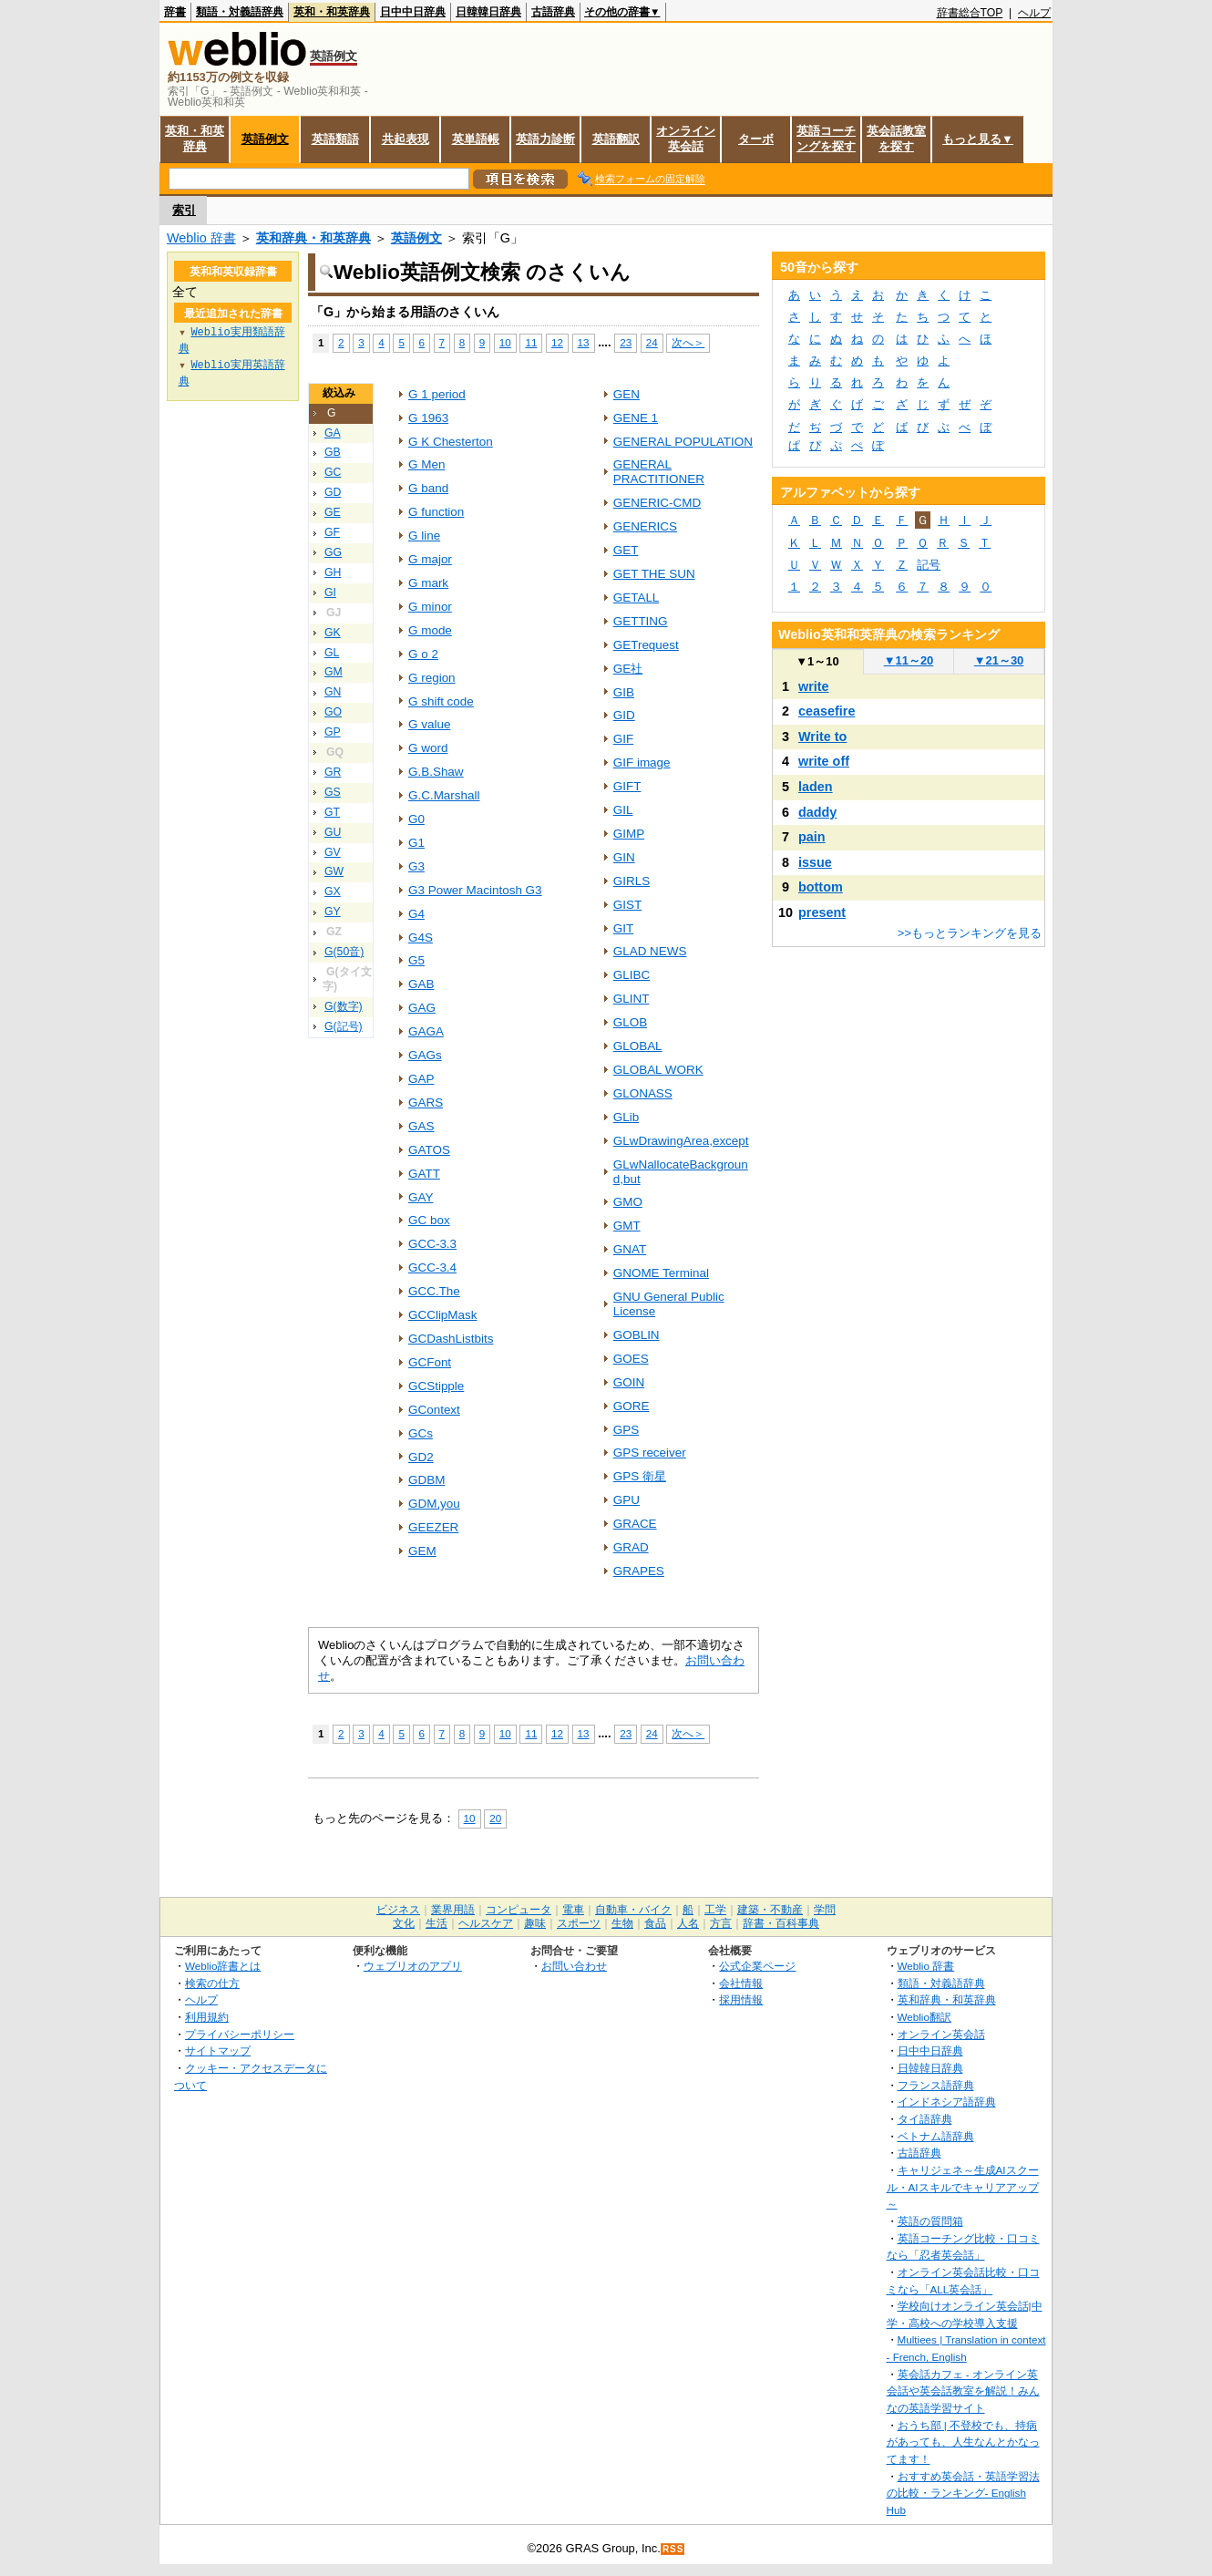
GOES (631, 1358)
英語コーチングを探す (826, 138)
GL (331, 652)
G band (428, 488)
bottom (820, 887)
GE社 (627, 668)
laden (815, 786)
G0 (416, 819)
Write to (822, 736)
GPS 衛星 (639, 1476)
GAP (421, 1079)
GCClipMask (443, 1315)
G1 (416, 843)
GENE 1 (635, 418)
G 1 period (437, 394)
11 (531, 342)
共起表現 (405, 139)
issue (815, 862)
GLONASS (643, 1093)
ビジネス (398, 1909)
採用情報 (741, 1999)
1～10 (817, 661)
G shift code (441, 701)
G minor (430, 606)
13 (584, 342)
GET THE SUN (654, 574)
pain (812, 836)
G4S (420, 937)
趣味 (535, 1923)
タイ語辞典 (925, 2119)
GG (333, 552)
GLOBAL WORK (658, 1070)
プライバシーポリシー (239, 2034)
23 (626, 342)
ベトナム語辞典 (936, 2136)
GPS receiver (649, 1452)
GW (334, 871)
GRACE (635, 1523)
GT (332, 812)
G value (429, 724)
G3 (416, 866)
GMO (627, 1202)
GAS (421, 1126)
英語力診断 (545, 139)
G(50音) (344, 951)
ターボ (756, 139)
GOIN (628, 1382)
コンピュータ (518, 1909)
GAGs (425, 1055)
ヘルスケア (485, 1923)
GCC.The (434, 1291)
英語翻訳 (616, 139)
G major (430, 559)
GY (332, 911)
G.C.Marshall (444, 795)
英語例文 (265, 139)
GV (332, 852)
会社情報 (741, 1983)
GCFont (429, 1362)
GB (332, 452)
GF (332, 532)
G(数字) (343, 1006)
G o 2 (423, 654)
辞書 (175, 11)
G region (432, 678)
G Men (426, 464)
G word (427, 748)
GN (332, 691)
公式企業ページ (757, 1966)
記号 (928, 565)
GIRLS (631, 881)
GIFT (627, 786)
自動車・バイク (633, 1909)
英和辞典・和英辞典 (313, 238)
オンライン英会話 (685, 138)
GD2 (421, 1457)
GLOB (630, 1022)
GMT (627, 1225)
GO (333, 712)
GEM (422, 1551)
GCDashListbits (450, 1338)
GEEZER (433, 1527)
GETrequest (646, 645)
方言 (721, 1923)
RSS (673, 2549)
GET (626, 550)
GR (332, 772)
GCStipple (436, 1386)
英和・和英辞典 (331, 11)
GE (332, 512)
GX (332, 891)
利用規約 (207, 2017)
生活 (436, 1923)
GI (330, 592)
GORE (631, 1406)
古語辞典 (553, 11)
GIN (624, 857)
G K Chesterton (450, 441)
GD (332, 492)
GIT (623, 928)
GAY (420, 1197)
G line (424, 535)
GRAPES (638, 1571)
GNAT (629, 1249)
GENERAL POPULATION (683, 441)
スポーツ (579, 1923)
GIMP (628, 833)
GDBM (426, 1480)
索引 (184, 210)
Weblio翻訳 (924, 2017)
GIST (627, 905)
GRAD (631, 1547)
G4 (416, 914)
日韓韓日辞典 (488, 11)
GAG (422, 1008)
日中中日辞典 (413, 11)
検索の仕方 (212, 1983)
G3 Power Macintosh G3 (475, 890)
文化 (404, 1923)
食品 (655, 1923)
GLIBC (631, 975)
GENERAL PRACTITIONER (658, 472)
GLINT (631, 998)
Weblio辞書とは (223, 1966)
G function (436, 512)
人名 (688, 1923)
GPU (626, 1500)
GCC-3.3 (432, 1244)
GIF (623, 739)
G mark (428, 583)
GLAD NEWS (650, 951)
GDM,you (434, 1503)
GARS (425, 1102)
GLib (626, 1117)
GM (333, 671)
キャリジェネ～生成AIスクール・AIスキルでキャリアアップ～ (963, 2187)
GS (332, 792)
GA (332, 433)
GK (332, 632)
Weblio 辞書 (201, 238)
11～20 (909, 660)
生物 (622, 1923)
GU (332, 832)
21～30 (999, 660)
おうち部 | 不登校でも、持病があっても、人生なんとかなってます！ (963, 2442)
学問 (825, 1909)
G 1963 (428, 418)
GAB (421, 984)
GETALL (636, 597)
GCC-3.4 (432, 1267)
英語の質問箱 (930, 2221)
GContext (434, 1410)
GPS (626, 1430)
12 (557, 342)
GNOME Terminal (661, 1273)
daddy (817, 812)
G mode (430, 630)
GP (332, 732)
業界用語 (453, 1909)
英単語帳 (475, 139)
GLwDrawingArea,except (681, 1141)
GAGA (426, 1031)
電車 (573, 1909)
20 (495, 1818)
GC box (429, 1220)
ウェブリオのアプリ (413, 1966)
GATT (424, 1173)
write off (823, 761)
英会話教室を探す (896, 138)
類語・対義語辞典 (239, 11)
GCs (420, 1433)
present (822, 912)
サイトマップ (218, 2050)
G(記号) (343, 1026)
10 (505, 342)
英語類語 (335, 139)
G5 (416, 960)
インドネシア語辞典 (947, 2101)
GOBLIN (636, 1335)
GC (332, 472)
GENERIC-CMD (657, 503)
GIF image (642, 762)
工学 (715, 1909)
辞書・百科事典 (781, 1923)
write (813, 686)
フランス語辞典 (936, 2085)
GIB (623, 692)
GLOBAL (637, 1046)
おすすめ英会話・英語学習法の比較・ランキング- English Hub (963, 2493)
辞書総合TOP (970, 12)
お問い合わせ (574, 1966)
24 (652, 342)
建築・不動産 (770, 1909)
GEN (626, 394)
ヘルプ (1034, 12)
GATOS (429, 1150)
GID (624, 715)
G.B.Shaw (436, 771)
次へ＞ (688, 342)
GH (332, 572)
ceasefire (826, 711)
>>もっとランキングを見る (970, 933)
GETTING (640, 621)
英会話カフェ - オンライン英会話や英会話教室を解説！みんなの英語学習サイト (963, 2391)
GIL (623, 810)
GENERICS (645, 526)
